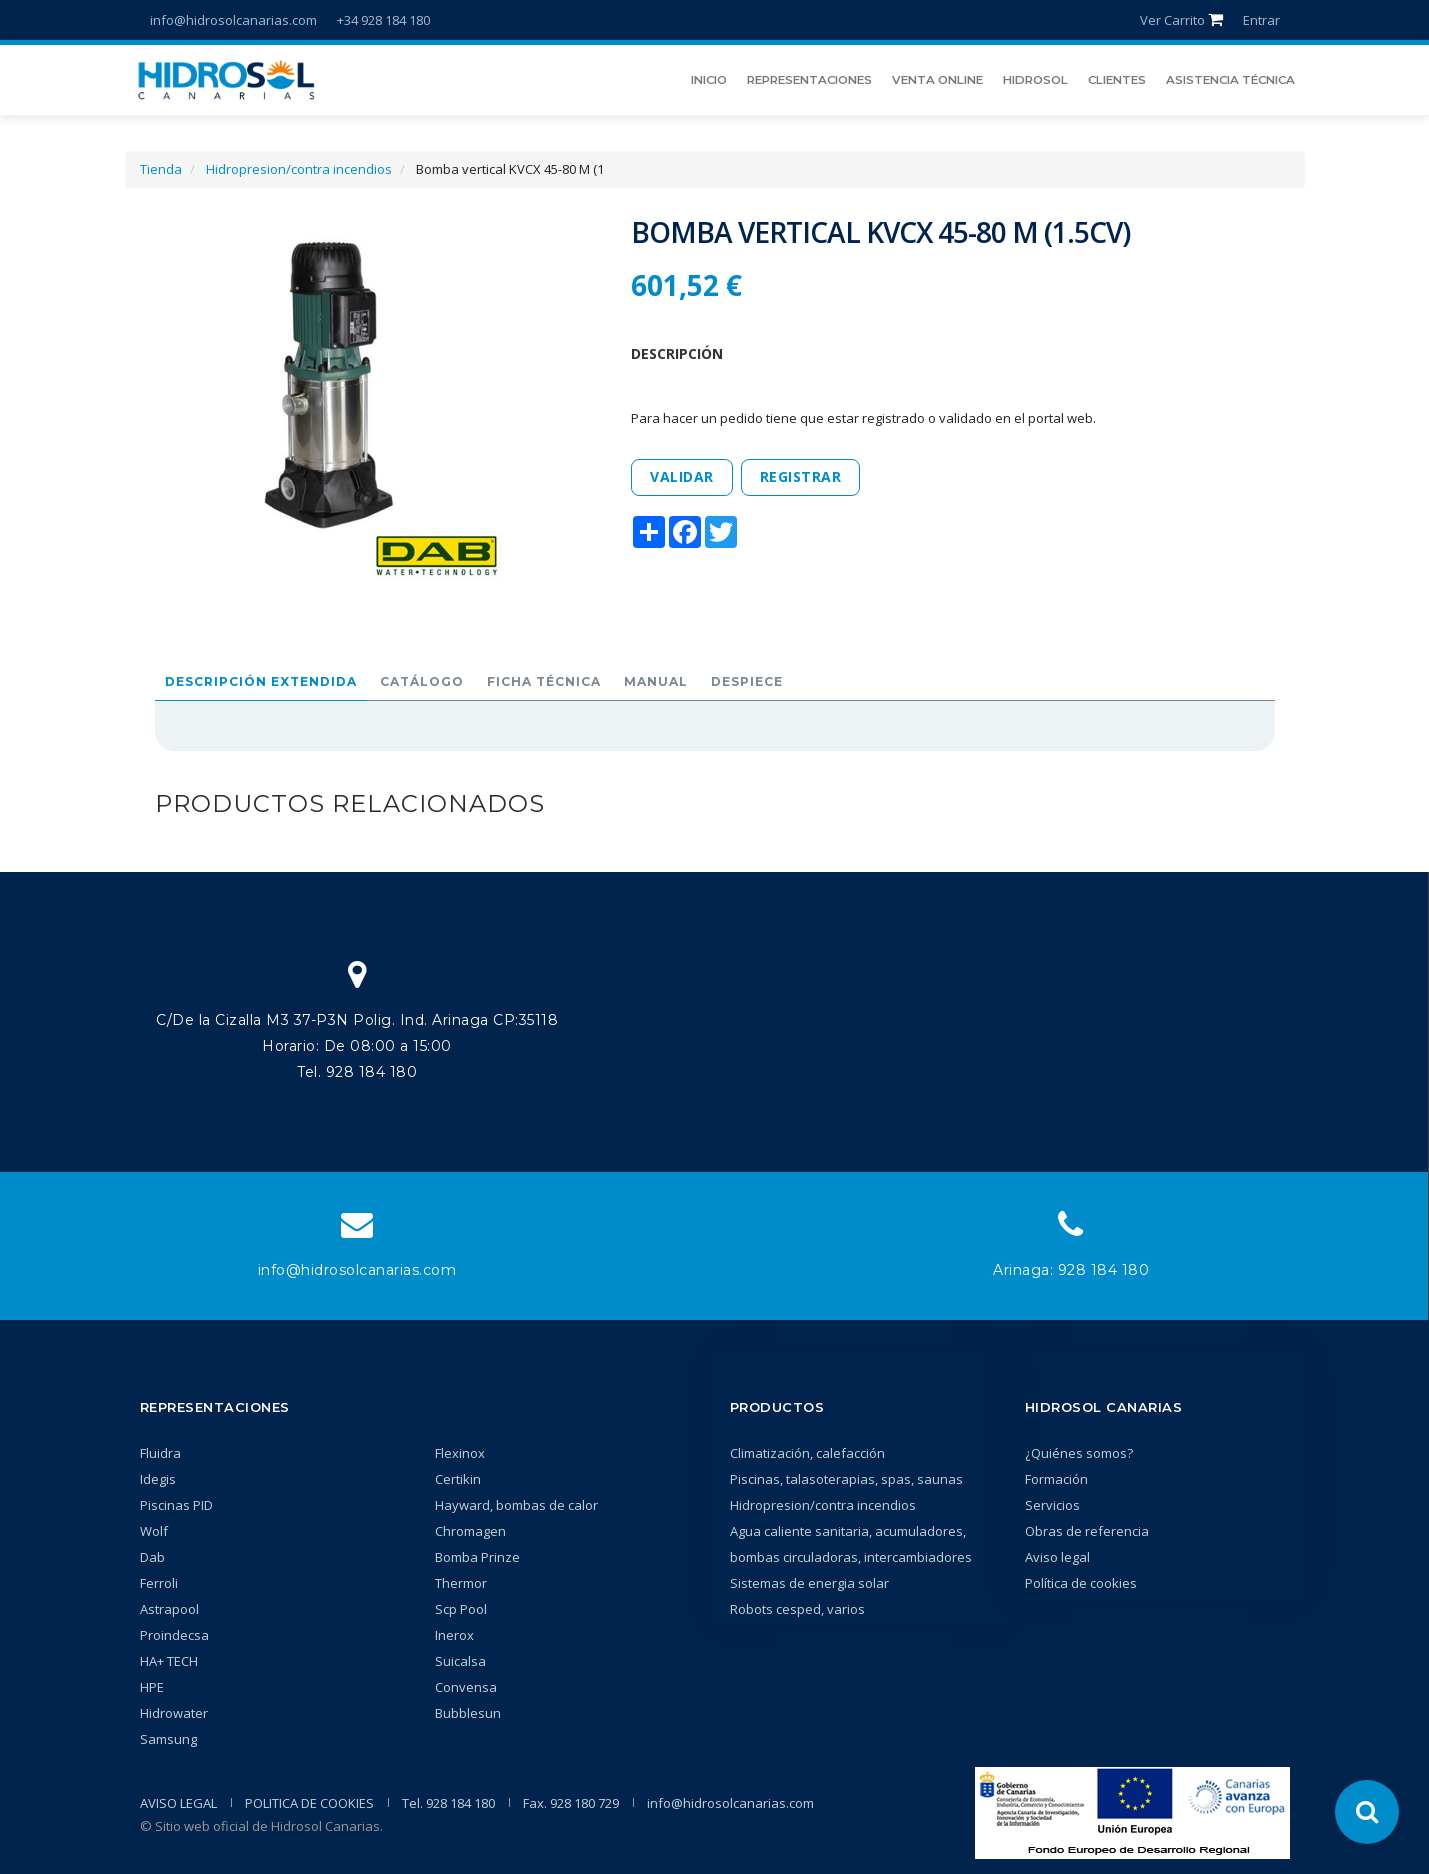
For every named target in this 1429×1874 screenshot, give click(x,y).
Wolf (154, 1531)
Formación (1056, 1479)
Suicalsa (460, 1661)
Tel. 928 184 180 (448, 1803)
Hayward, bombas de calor (516, 1505)
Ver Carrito (1181, 20)
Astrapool (169, 1609)
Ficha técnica (544, 681)
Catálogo (422, 681)
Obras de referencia (1087, 1531)
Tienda (161, 169)
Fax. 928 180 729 (571, 1803)
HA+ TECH (169, 1661)
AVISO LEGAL (178, 1803)
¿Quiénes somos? (1079, 1453)
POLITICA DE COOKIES (309, 1803)
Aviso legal (1057, 1557)
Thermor (461, 1583)
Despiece (747, 681)
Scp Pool (461, 1609)
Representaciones (215, 1407)
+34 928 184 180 (383, 20)
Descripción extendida (261, 681)
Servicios (1052, 1505)
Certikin (458, 1479)
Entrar (1261, 20)
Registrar (801, 476)
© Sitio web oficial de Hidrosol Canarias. (261, 1826)
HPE (152, 1687)
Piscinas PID (176, 1505)
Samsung (168, 1739)
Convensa (466, 1687)
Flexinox (460, 1453)
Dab (152, 1557)
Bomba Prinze (477, 1557)
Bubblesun (468, 1713)
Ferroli (159, 1583)
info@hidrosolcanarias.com (233, 20)
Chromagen (470, 1531)
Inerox (454, 1635)
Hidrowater (174, 1713)
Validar (682, 476)
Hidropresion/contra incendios (299, 169)
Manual (656, 681)
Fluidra (160, 1453)
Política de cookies (1081, 1583)
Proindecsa (174, 1635)
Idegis (158, 1479)
